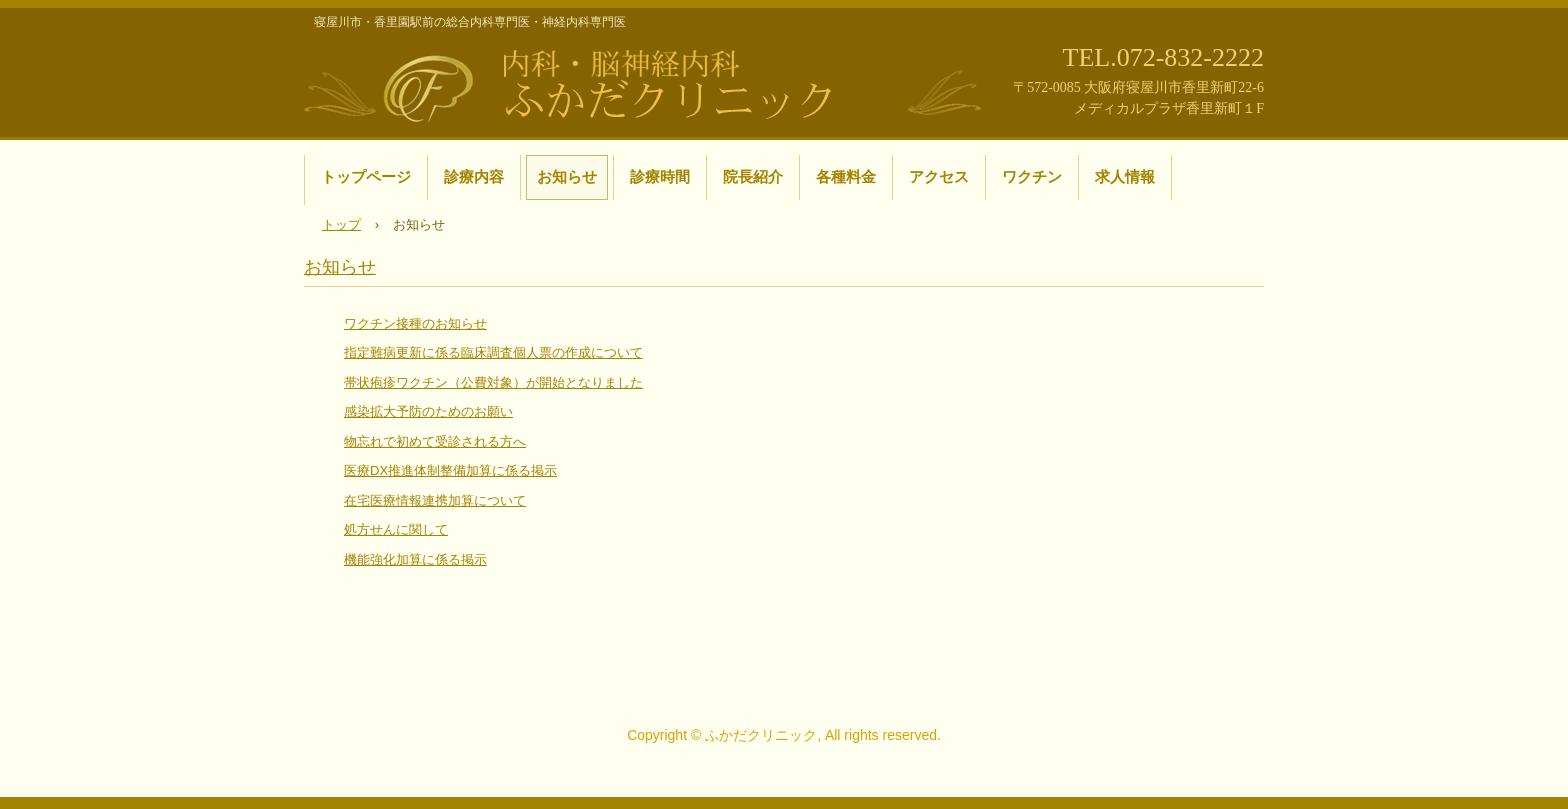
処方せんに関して (396, 529)
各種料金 (846, 176)
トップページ (366, 176)
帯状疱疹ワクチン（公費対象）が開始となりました (493, 382)
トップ (341, 224)
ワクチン (1032, 176)
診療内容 (474, 176)
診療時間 (660, 176)
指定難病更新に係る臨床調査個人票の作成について (493, 352)
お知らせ (567, 176)
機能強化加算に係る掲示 (415, 559)
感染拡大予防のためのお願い (428, 411)
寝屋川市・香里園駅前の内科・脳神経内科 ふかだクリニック (644, 83)
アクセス (939, 176)
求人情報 (1125, 176)
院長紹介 (753, 176)
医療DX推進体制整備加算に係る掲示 (450, 470)
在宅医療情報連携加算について (435, 500)
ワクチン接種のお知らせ (415, 323)
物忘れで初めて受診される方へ (435, 441)
